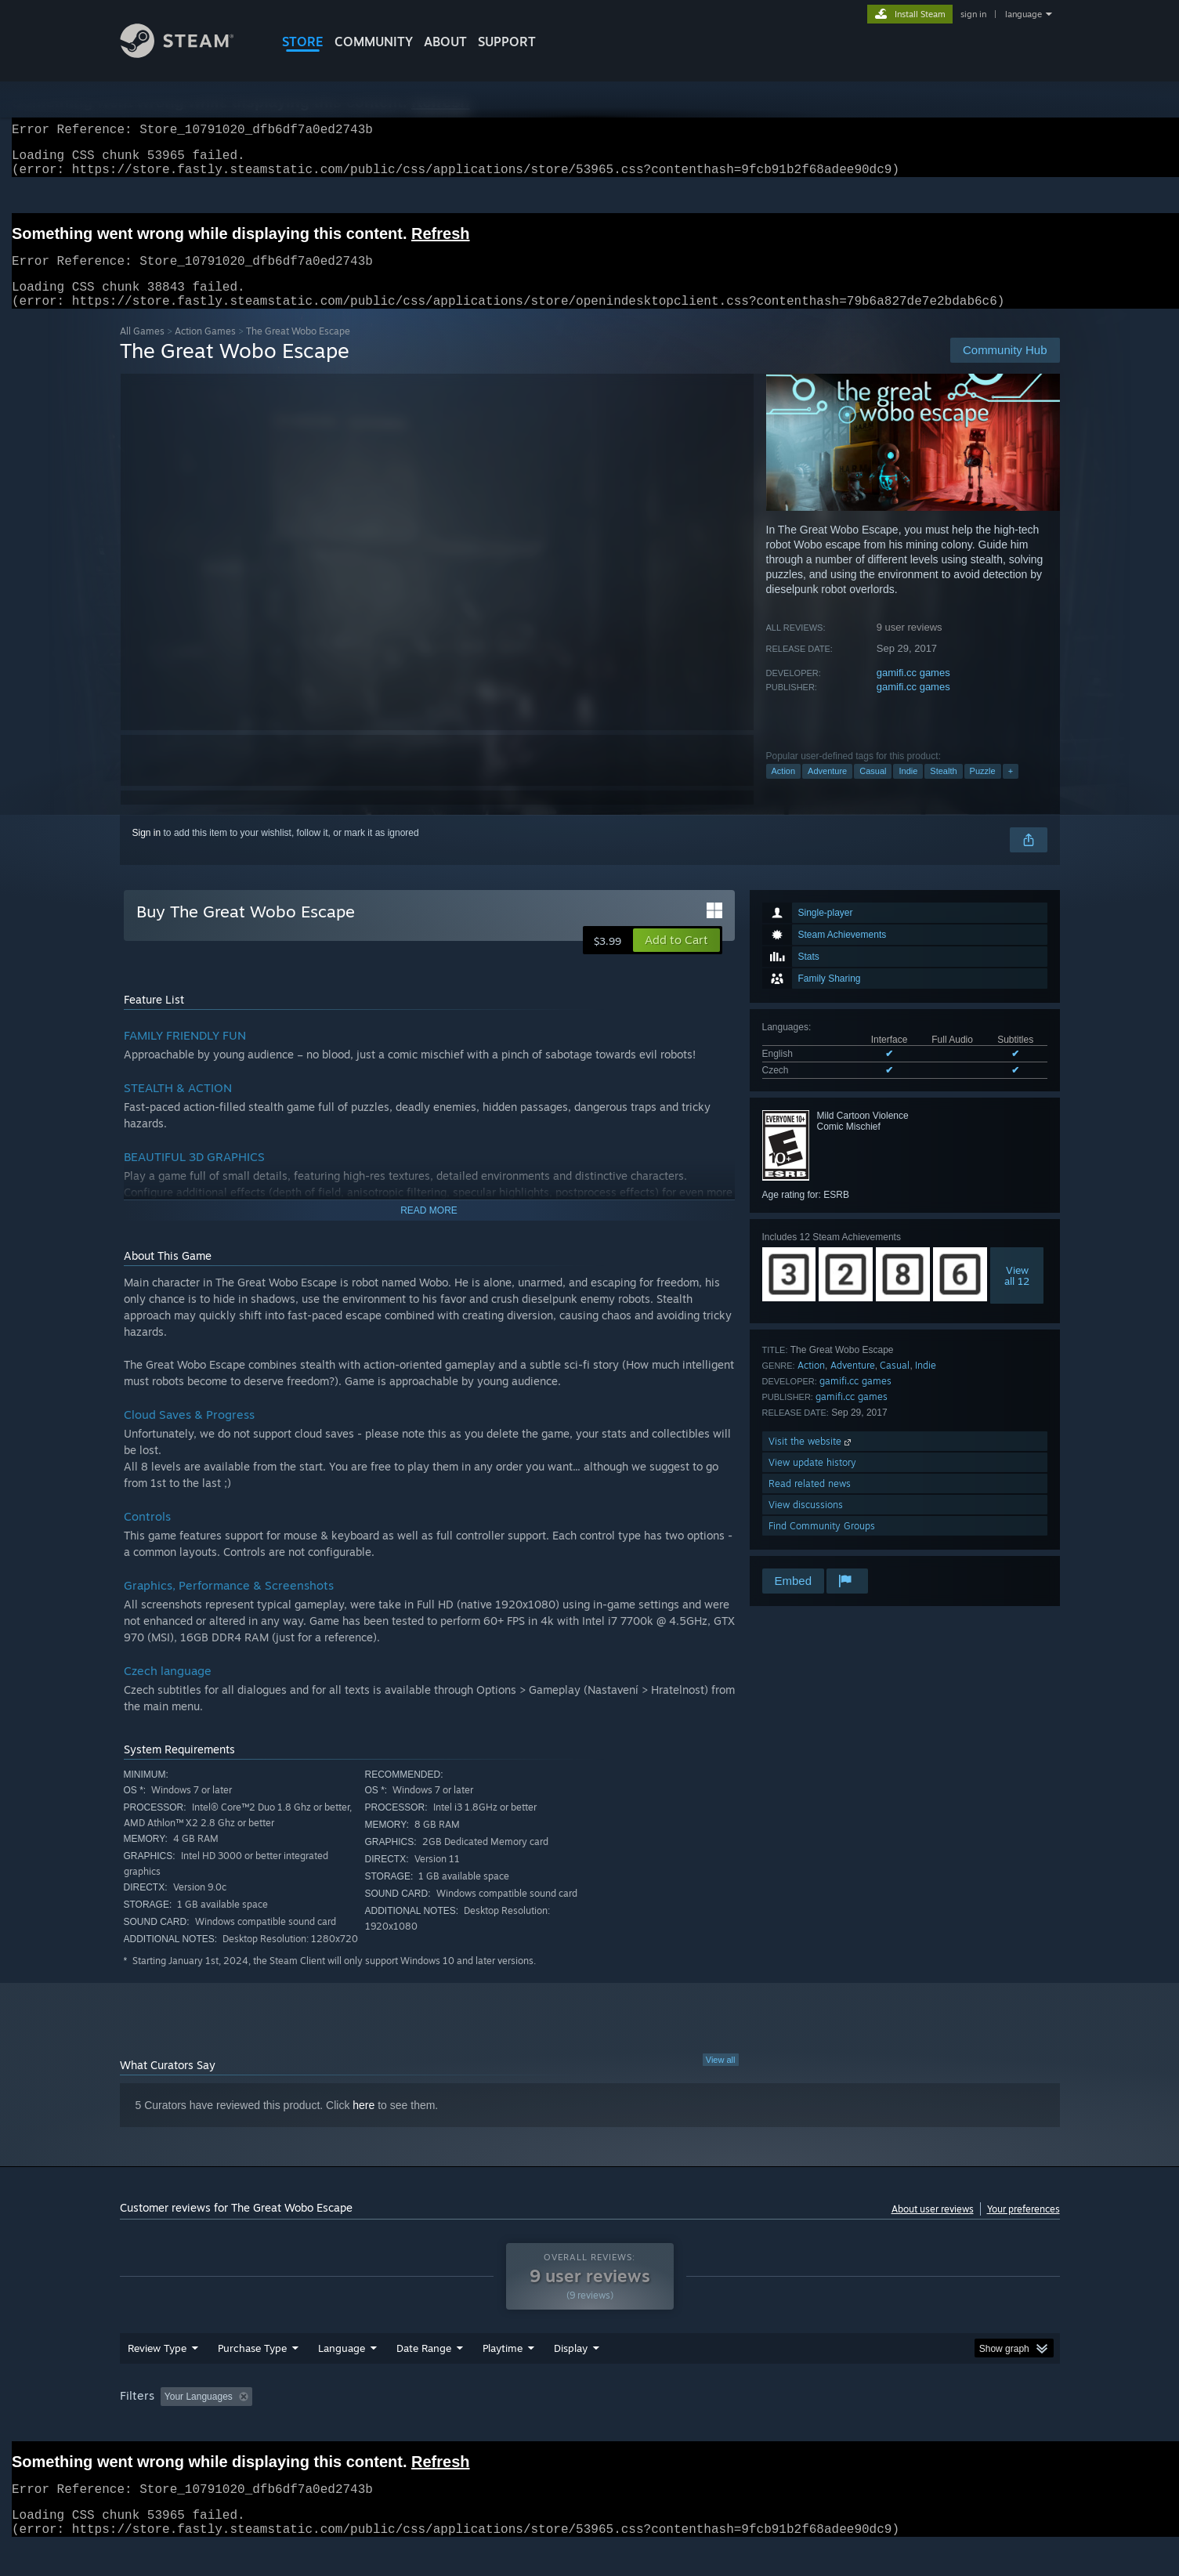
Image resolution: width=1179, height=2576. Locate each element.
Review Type (157, 2367)
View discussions (806, 1523)
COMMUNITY (374, 41)
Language (341, 2367)
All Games (142, 350)
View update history (812, 1481)
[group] (590, 2416)
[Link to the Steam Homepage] (189, 53)
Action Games (205, 350)
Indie (908, 789)
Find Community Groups (822, 1544)
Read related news (810, 1502)
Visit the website (811, 1460)
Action (784, 789)
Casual (872, 789)
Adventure (827, 789)
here (363, 2124)
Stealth (943, 789)
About (445, 41)
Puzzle (983, 789)
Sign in (146, 851)
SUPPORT (507, 41)
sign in (973, 14)
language (1023, 14)
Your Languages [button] (199, 2415)
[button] (676, 958)
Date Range (423, 2367)
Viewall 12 (1016, 1294)
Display (571, 2367)
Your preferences (1023, 2228)
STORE (303, 41)
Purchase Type (252, 2367)
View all (721, 2078)
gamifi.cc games (913, 691)
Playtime (503, 2367)
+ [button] (1010, 789)
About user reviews (932, 2228)
